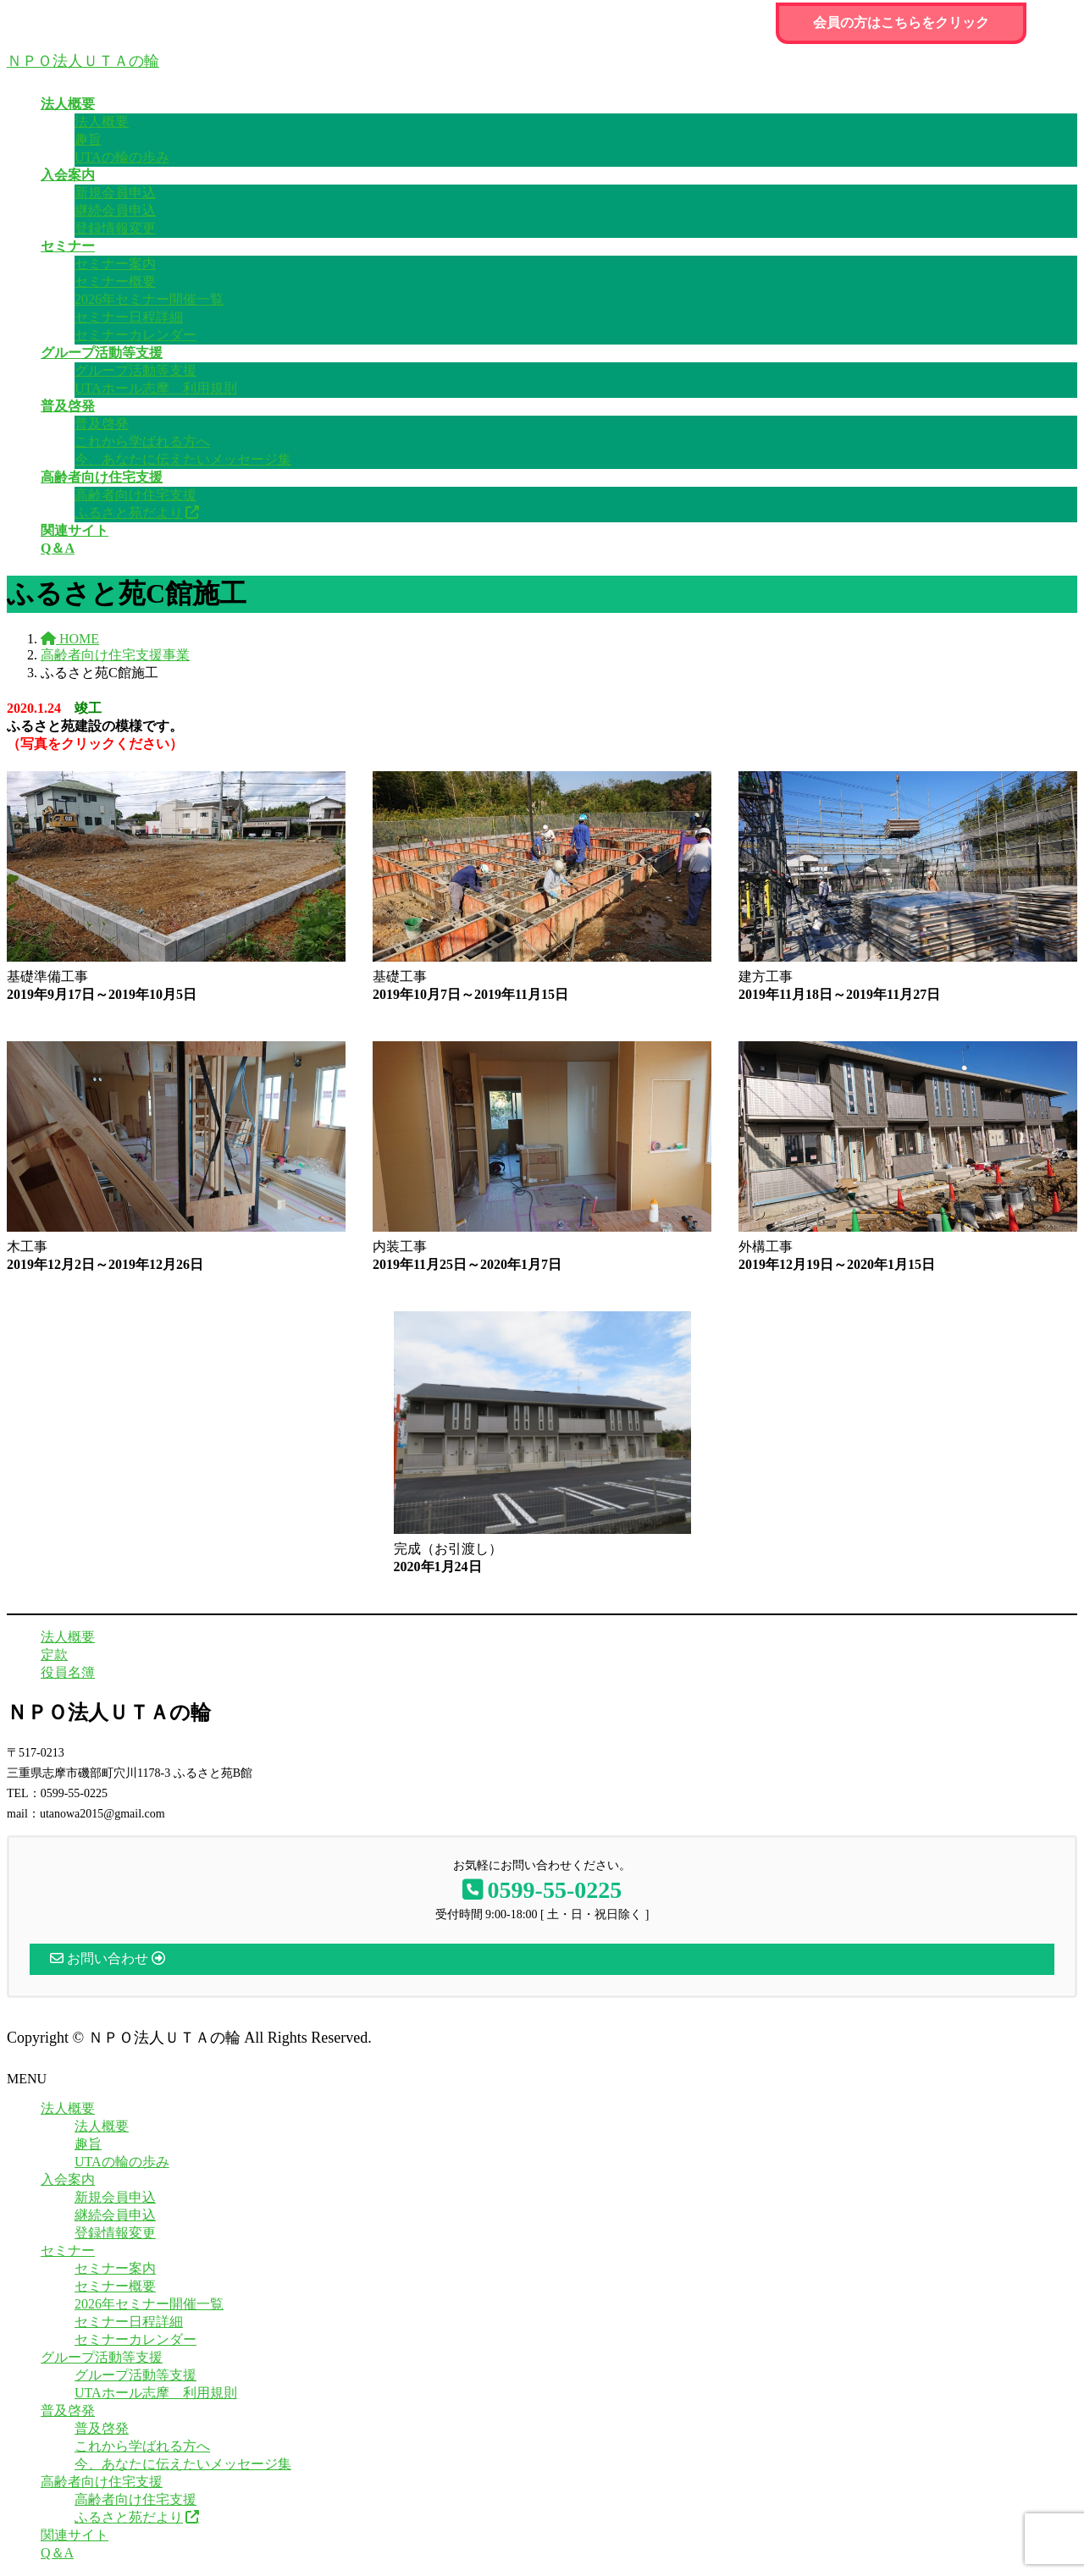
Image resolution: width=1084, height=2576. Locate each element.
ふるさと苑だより (129, 512)
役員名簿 (68, 1672)
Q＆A (57, 2553)
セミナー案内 (115, 263)
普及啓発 (102, 423)
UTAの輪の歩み (122, 157)
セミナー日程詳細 (129, 317)
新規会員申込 (115, 192)
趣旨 (88, 139)
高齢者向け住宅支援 (135, 495)
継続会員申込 (115, 210)
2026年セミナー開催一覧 (149, 299)
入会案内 (68, 2179)
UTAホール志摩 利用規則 (156, 388)
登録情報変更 (115, 228)
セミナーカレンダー (135, 335)
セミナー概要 (115, 281)
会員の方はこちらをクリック (901, 22)
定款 (54, 1654)
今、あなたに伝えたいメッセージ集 (183, 459)
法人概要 (102, 121)
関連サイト (74, 2535)
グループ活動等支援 (135, 370)
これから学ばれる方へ (142, 441)
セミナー (68, 2250)
